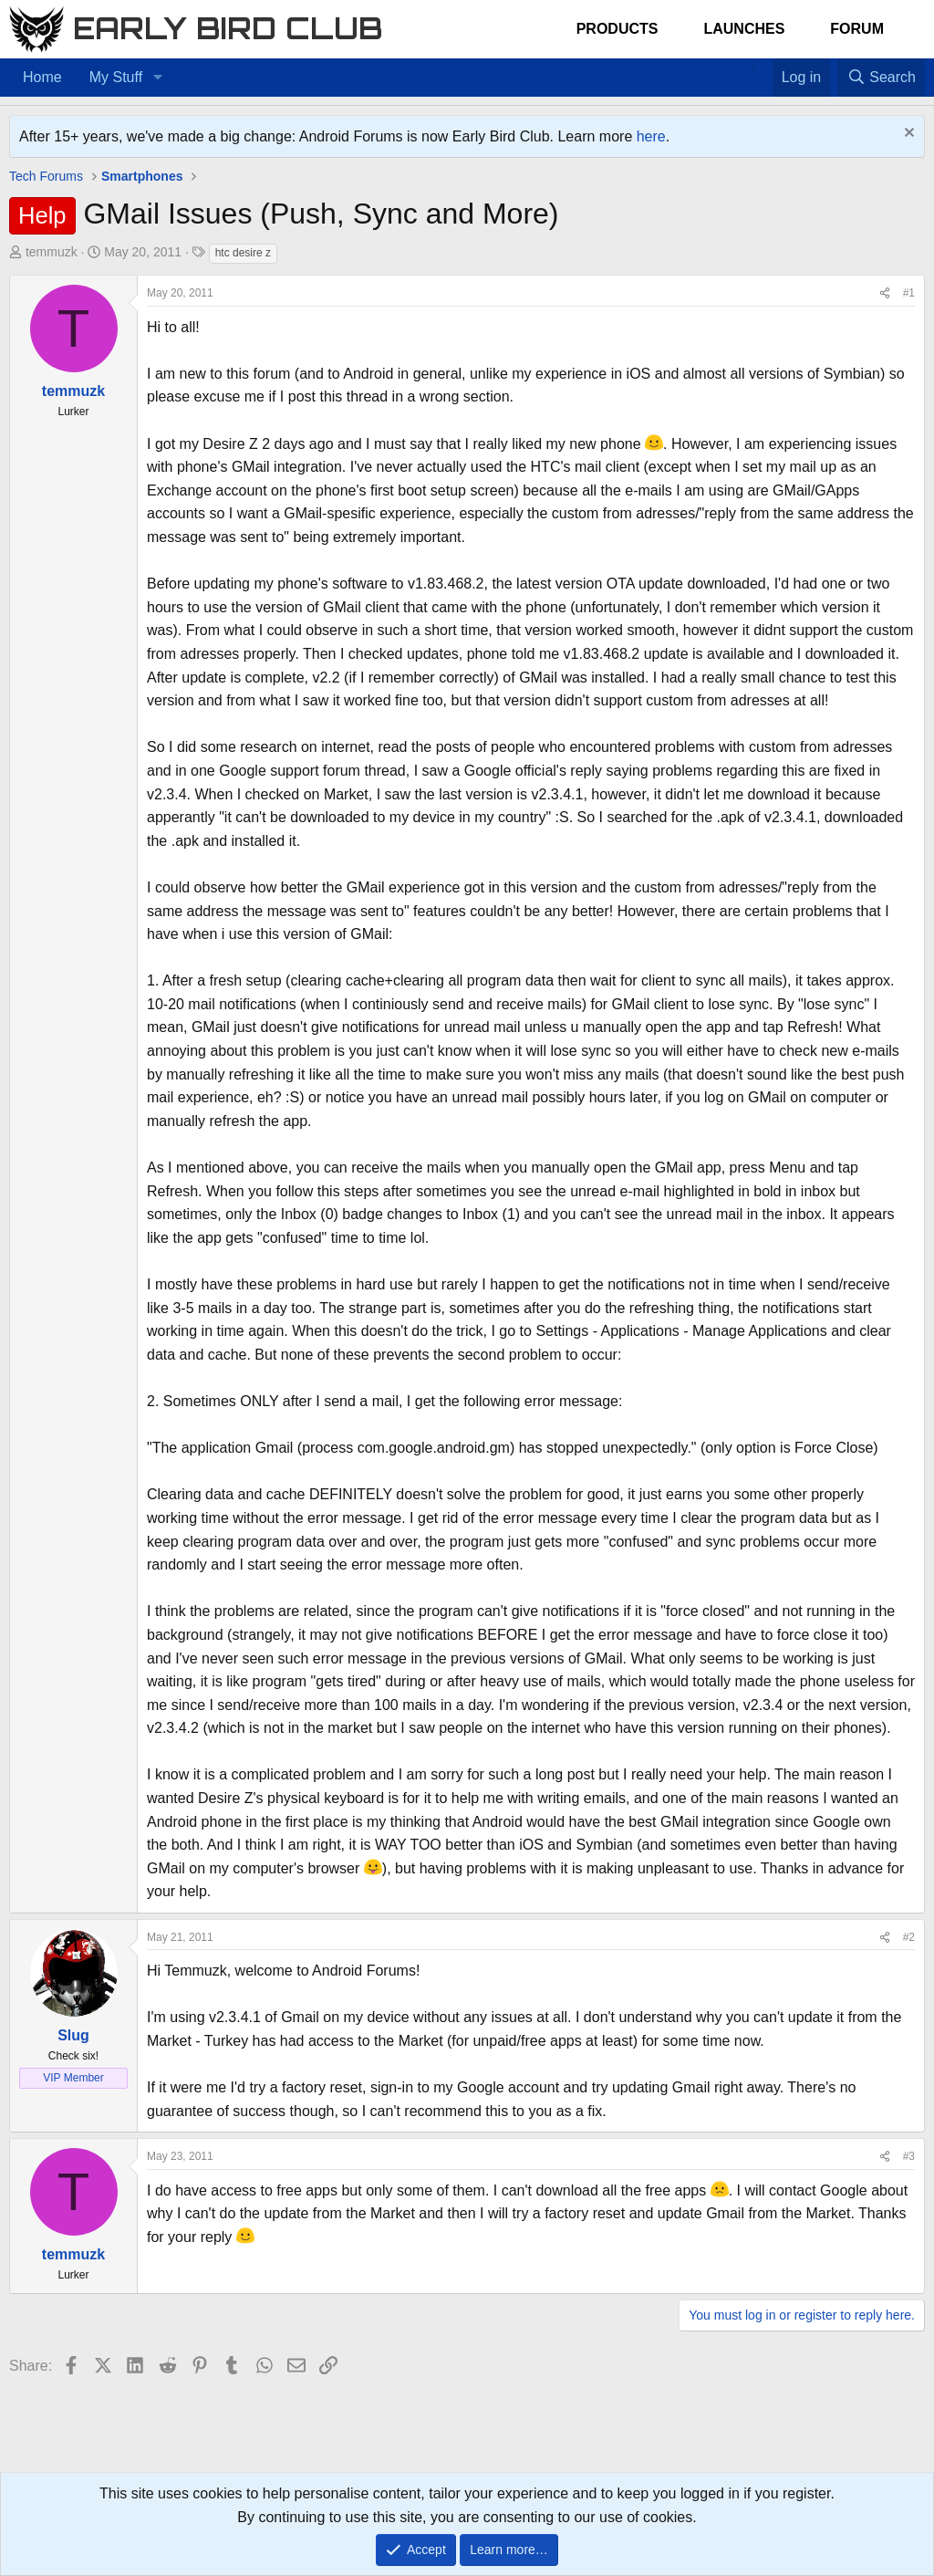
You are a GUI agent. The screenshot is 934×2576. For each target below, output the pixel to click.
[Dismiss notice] (907, 134)
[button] (157, 77)
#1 (909, 293)
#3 (909, 2156)
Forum (857, 29)
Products (617, 29)
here (651, 136)
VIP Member (73, 2077)
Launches (743, 29)
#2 (909, 1937)
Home (42, 77)
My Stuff (115, 77)
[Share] (885, 293)
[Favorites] (763, 65)
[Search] (881, 77)
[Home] (744, 65)
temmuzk (52, 252)
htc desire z (243, 252)
